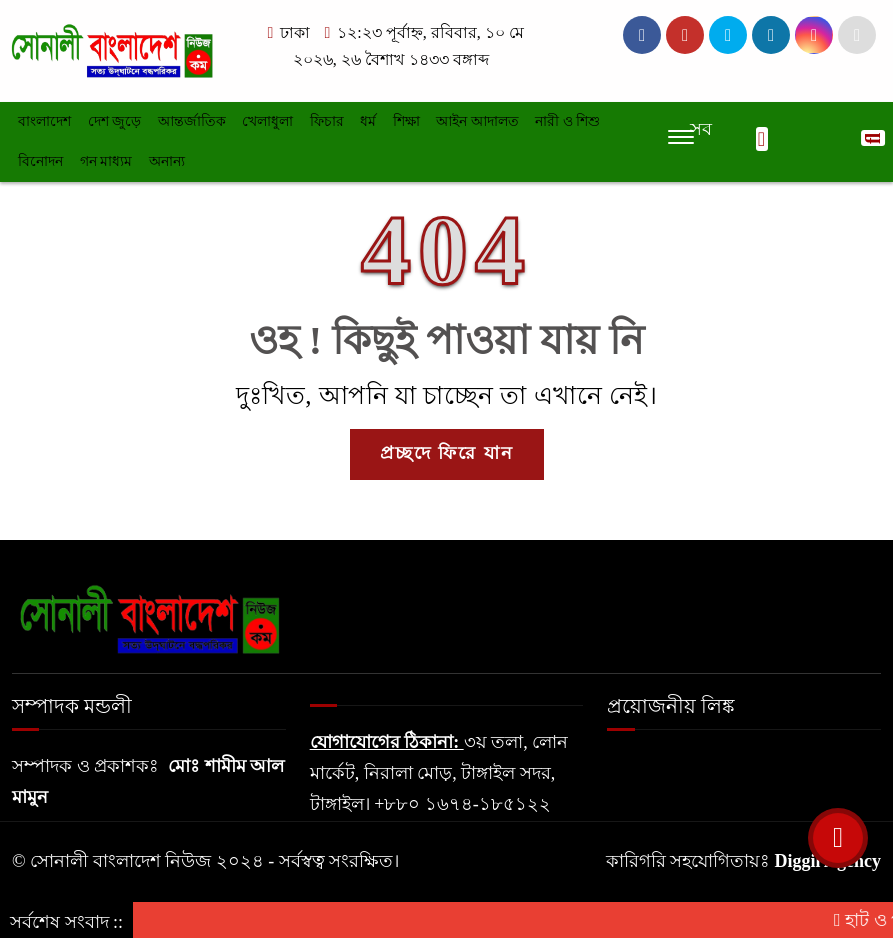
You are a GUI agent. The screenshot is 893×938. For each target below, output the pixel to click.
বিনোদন (40, 161)
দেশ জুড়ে (115, 121)
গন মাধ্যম (106, 161)
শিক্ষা (406, 121)
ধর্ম (368, 121)
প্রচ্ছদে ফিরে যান (447, 453)
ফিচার (327, 121)
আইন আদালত (477, 121)
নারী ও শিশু (567, 121)
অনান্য (167, 161)
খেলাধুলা (267, 121)
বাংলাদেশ (44, 121)
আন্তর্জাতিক (192, 121)
